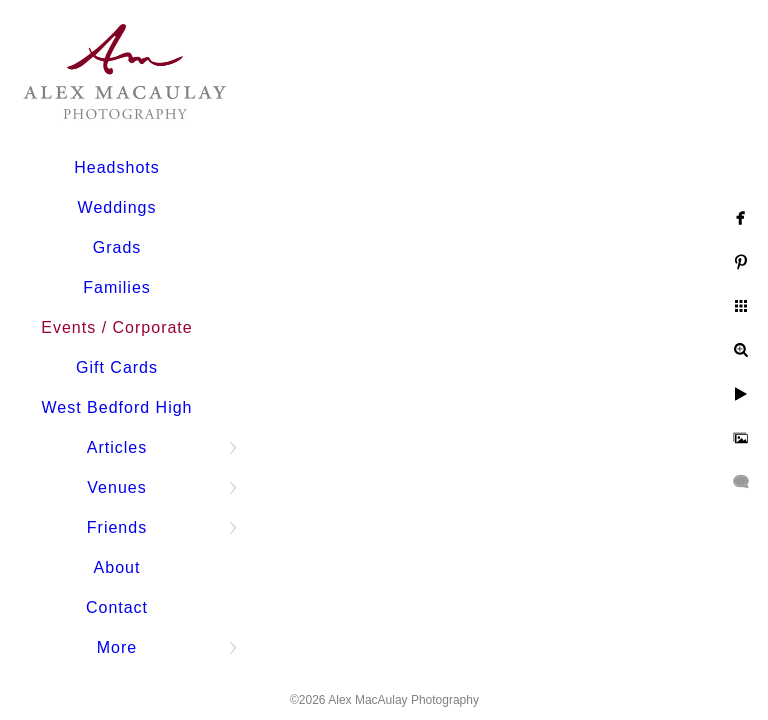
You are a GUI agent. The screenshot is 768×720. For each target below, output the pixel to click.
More (117, 647)
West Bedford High (117, 407)
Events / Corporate (116, 327)
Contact (117, 607)
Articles (117, 447)
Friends (117, 527)
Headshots (117, 167)
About (117, 567)
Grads (117, 247)
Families (117, 287)
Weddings (117, 207)
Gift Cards (117, 367)
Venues (116, 487)
